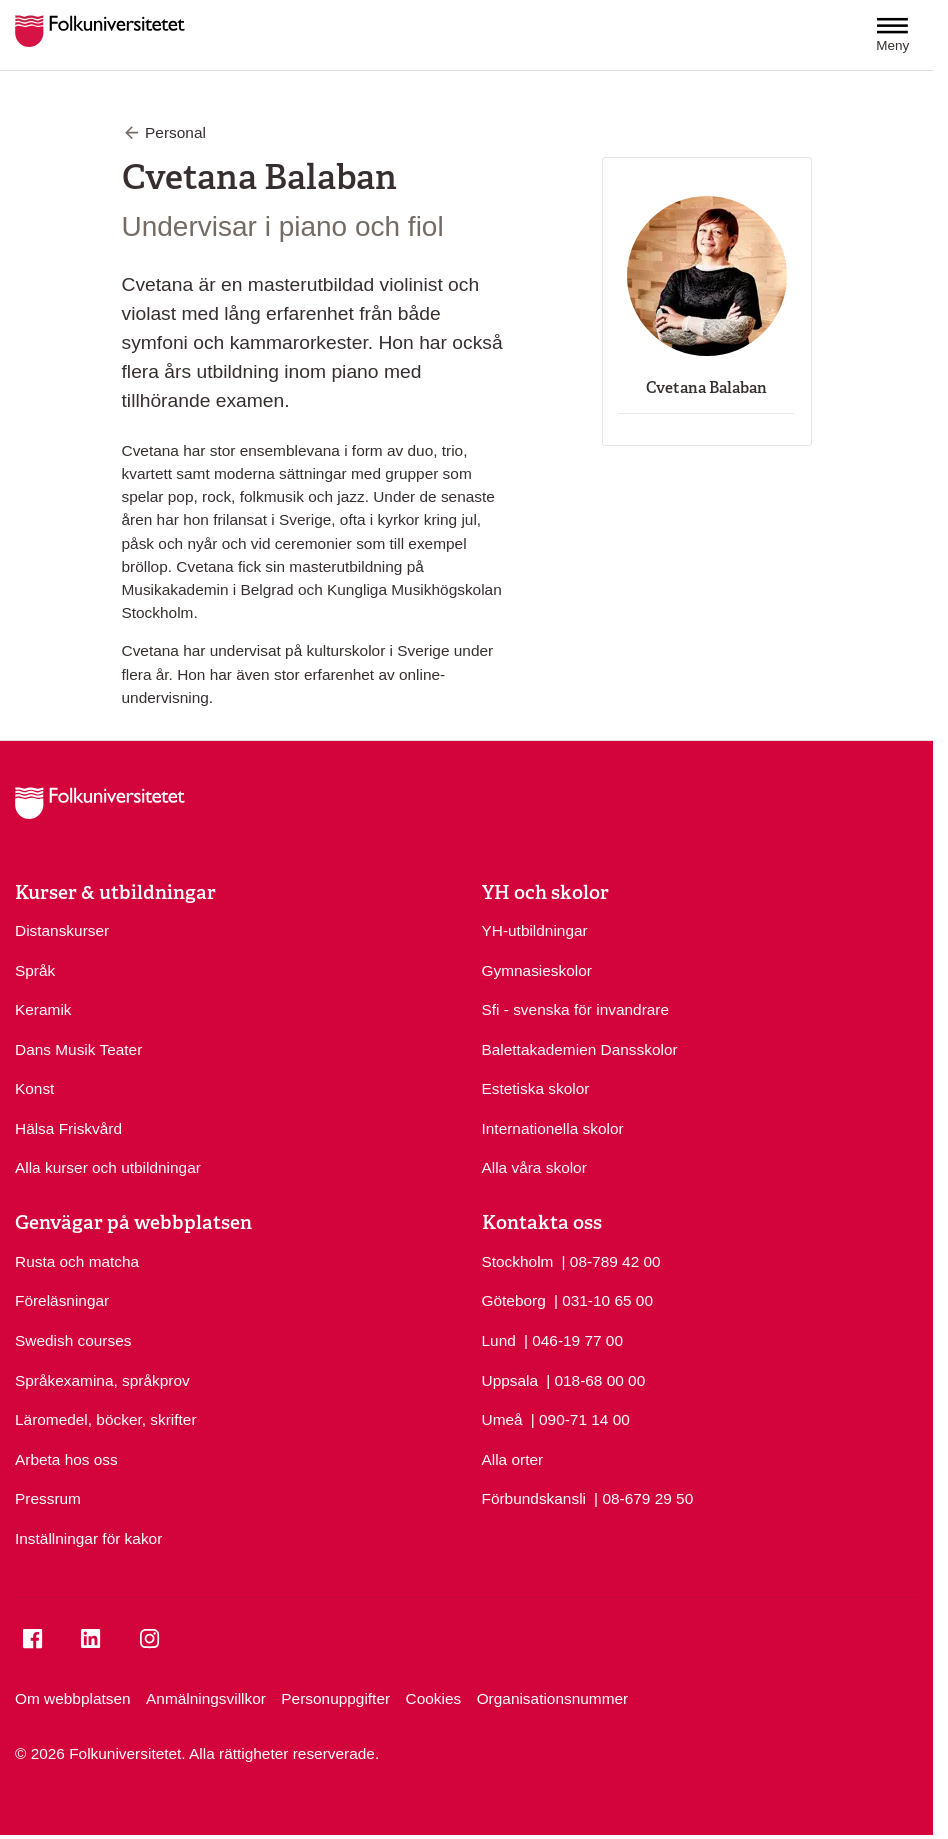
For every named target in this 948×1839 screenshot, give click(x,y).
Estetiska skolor (536, 1088)
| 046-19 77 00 (573, 1339)
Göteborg (514, 1300)
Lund (499, 1340)
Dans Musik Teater (78, 1049)
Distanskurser (62, 930)
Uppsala (510, 1380)
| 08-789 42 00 (611, 1260)
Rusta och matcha (77, 1261)
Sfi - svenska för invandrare (576, 1009)
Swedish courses (73, 1340)
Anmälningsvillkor (206, 1698)
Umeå (502, 1419)
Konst (34, 1088)
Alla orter (513, 1459)
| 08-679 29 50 (643, 1497)
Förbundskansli (534, 1498)
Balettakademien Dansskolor (580, 1049)
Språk (35, 970)
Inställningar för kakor (88, 1538)
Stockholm (518, 1261)
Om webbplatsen (73, 1698)
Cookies (434, 1698)
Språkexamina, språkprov (102, 1380)
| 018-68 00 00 (595, 1379)
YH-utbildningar (535, 930)
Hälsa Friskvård (68, 1128)
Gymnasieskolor (537, 970)
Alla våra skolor (534, 1167)
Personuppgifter (335, 1698)
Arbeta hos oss (66, 1459)
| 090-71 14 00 (580, 1418)
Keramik (43, 1009)
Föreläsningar (62, 1300)
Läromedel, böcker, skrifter (106, 1419)
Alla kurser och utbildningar (108, 1167)
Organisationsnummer (553, 1698)
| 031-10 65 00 (603, 1299)
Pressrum (48, 1498)
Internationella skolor (553, 1128)
